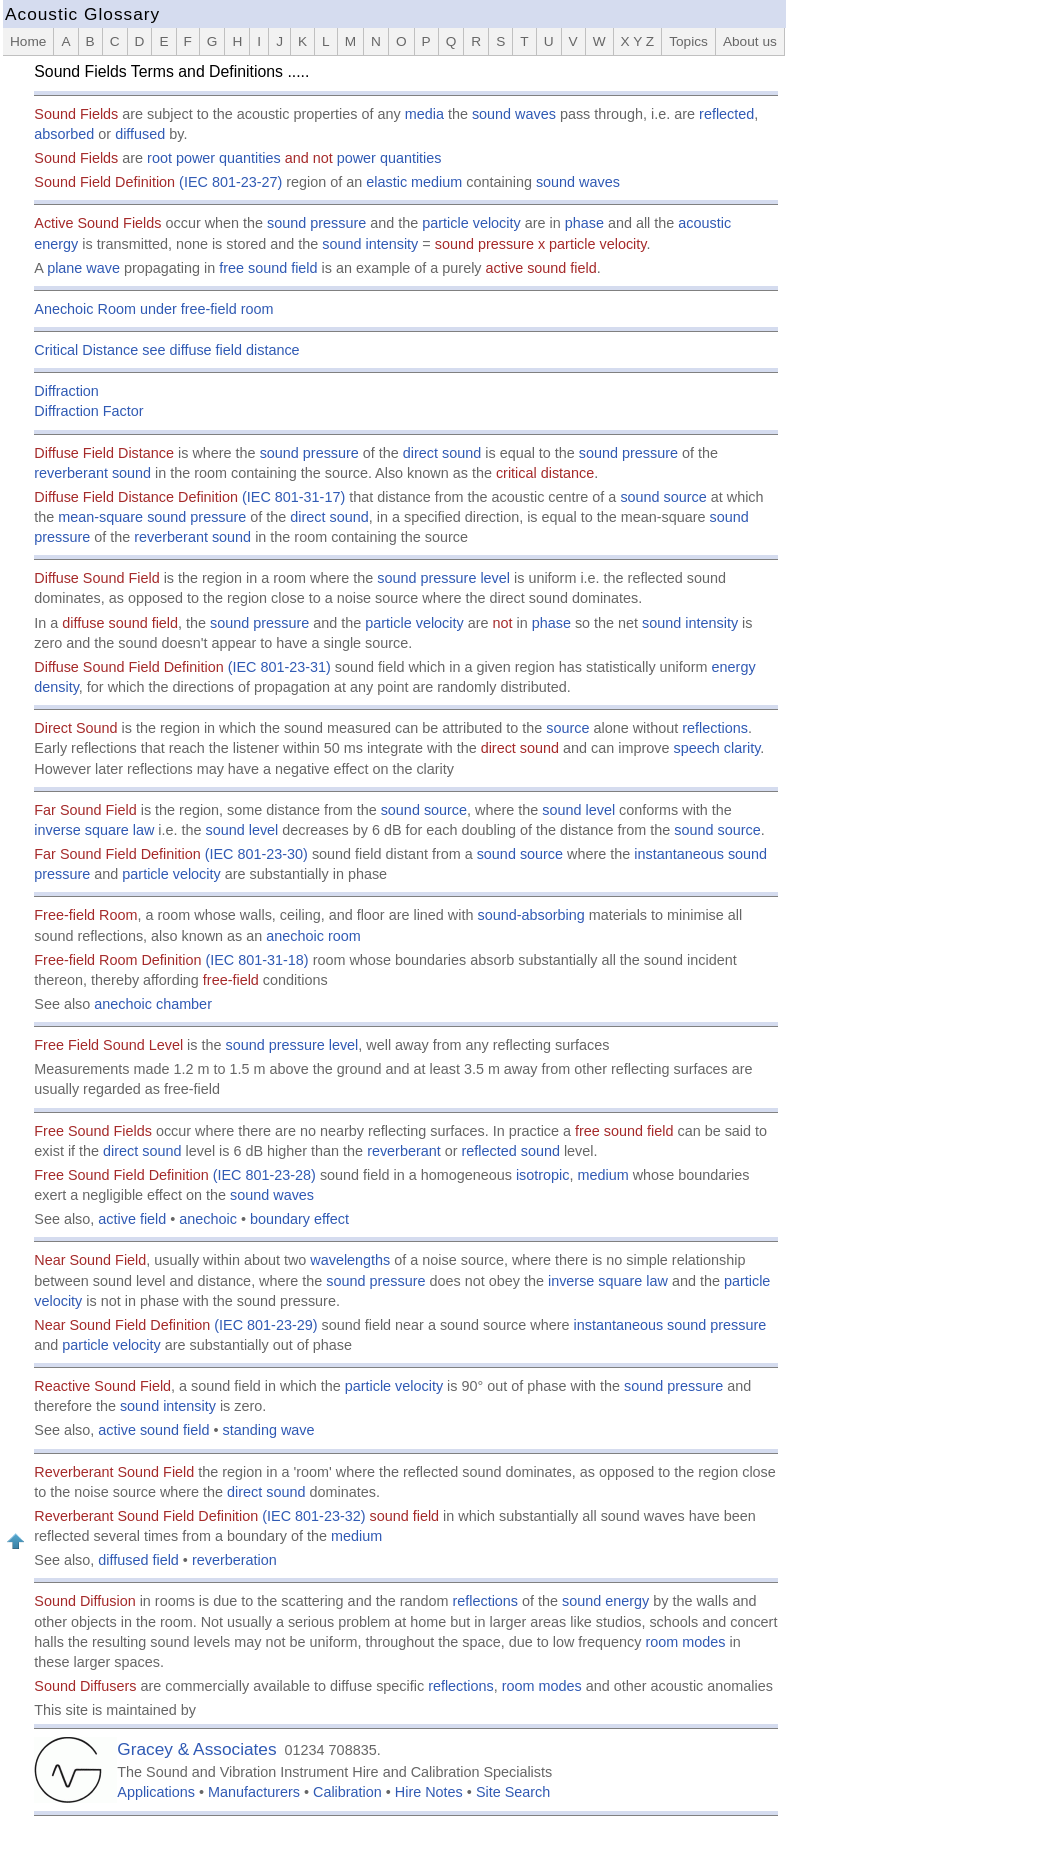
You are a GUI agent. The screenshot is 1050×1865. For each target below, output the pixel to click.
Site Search (513, 1792)
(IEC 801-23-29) (265, 1325)
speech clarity (716, 748)
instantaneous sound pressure (669, 1325)
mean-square (100, 517)
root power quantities (214, 158)
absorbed (64, 134)
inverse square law (94, 830)
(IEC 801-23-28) (264, 1175)
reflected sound (511, 1151)
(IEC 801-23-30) (256, 854)
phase (584, 223)
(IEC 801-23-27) (230, 182)
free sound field (268, 268)
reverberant (404, 1151)
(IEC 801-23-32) (313, 1516)
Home (28, 41)
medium (603, 1175)
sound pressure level (443, 578)
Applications (156, 1792)
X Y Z (638, 41)
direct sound (442, 453)
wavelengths (350, 1260)
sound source (663, 497)
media (424, 114)
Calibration (347, 1792)
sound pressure (316, 223)
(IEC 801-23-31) (279, 667)
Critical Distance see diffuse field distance (166, 350)
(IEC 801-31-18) (256, 960)
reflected (726, 114)
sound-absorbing (530, 915)
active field (132, 1219)
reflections (715, 728)
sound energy (605, 1601)
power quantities (389, 158)
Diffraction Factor (88, 411)
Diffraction (66, 391)
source (567, 728)
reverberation (234, 1560)
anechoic (208, 1219)
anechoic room (313, 936)
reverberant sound (92, 473)
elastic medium (414, 182)
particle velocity (471, 223)
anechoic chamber (153, 1004)
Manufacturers (254, 1792)
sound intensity (370, 244)
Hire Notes (429, 1792)
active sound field (153, 1430)
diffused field (138, 1560)
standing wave (269, 1430)
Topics (688, 41)
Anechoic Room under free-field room (153, 309)
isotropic (543, 1175)
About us (750, 41)
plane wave (83, 268)
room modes (685, 1642)
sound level (578, 810)
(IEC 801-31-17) (293, 497)
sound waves (514, 114)
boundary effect (299, 1219)
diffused (140, 134)
